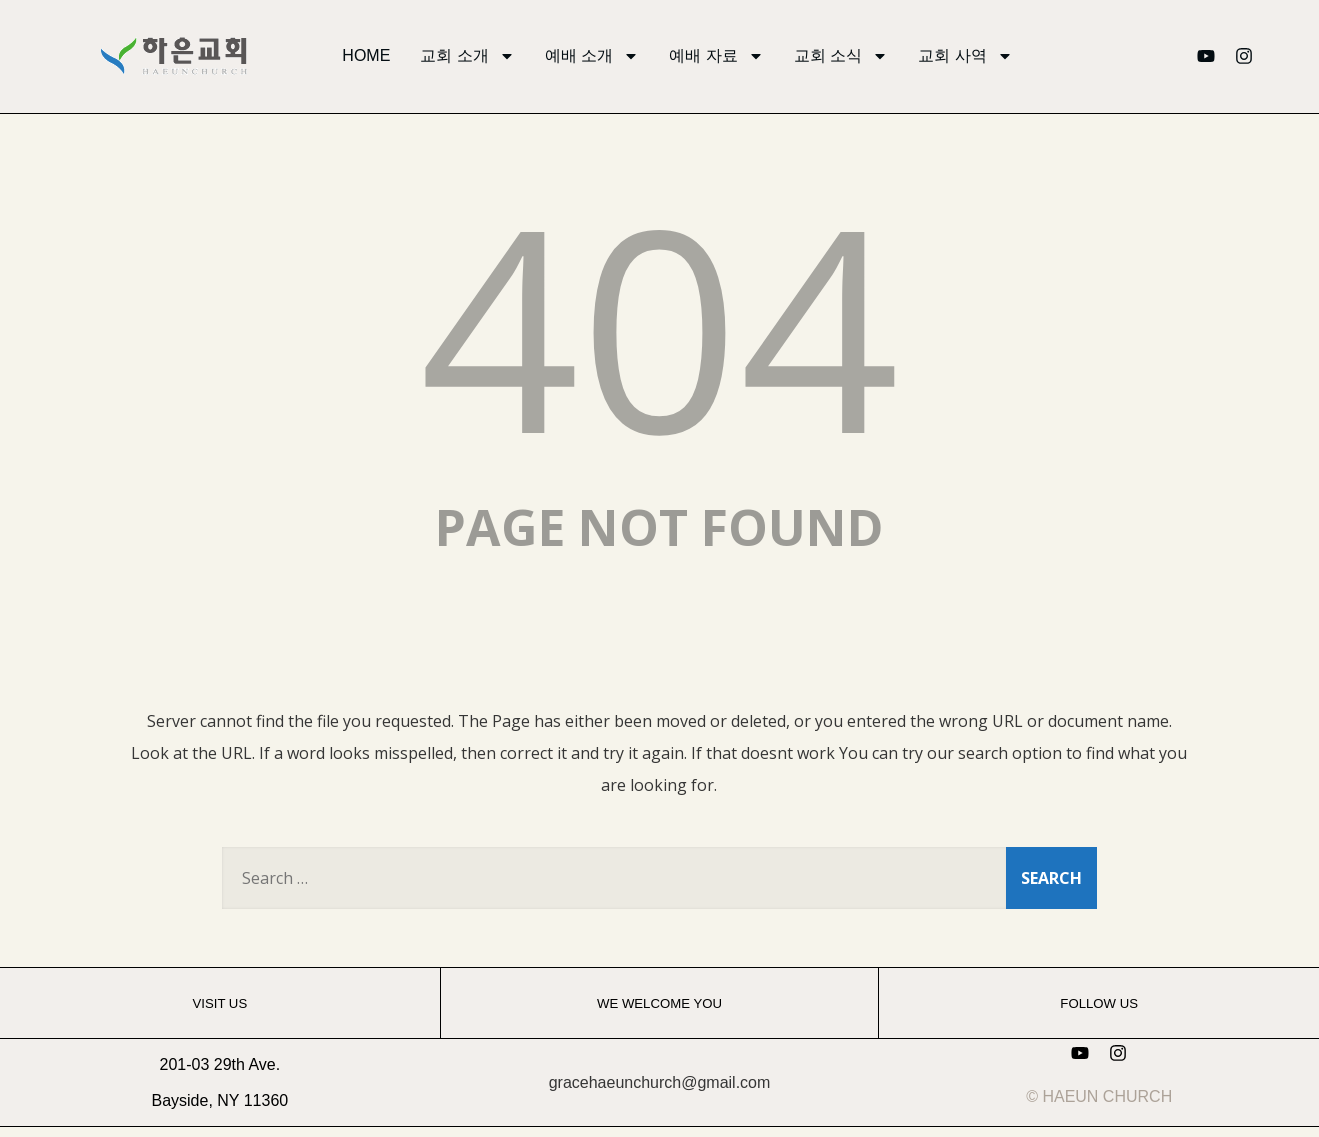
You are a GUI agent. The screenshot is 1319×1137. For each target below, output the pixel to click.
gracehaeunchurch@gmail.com (660, 1082)
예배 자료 (716, 56)
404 (659, 324)
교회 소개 (467, 56)
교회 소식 (841, 56)
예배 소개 (592, 56)
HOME (366, 55)
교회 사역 (965, 56)
